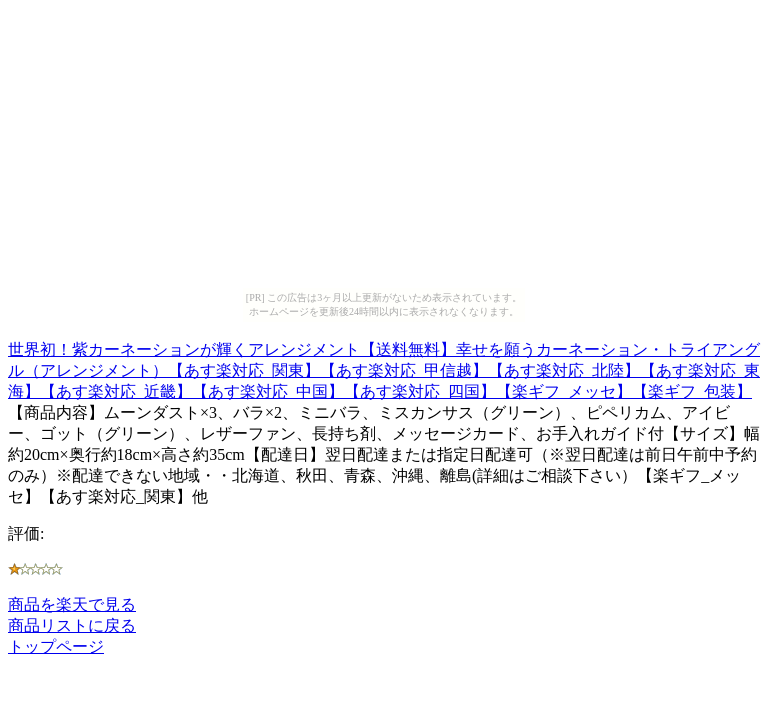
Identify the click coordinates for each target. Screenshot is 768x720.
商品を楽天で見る (72, 604)
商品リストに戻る (72, 625)
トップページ (56, 646)
